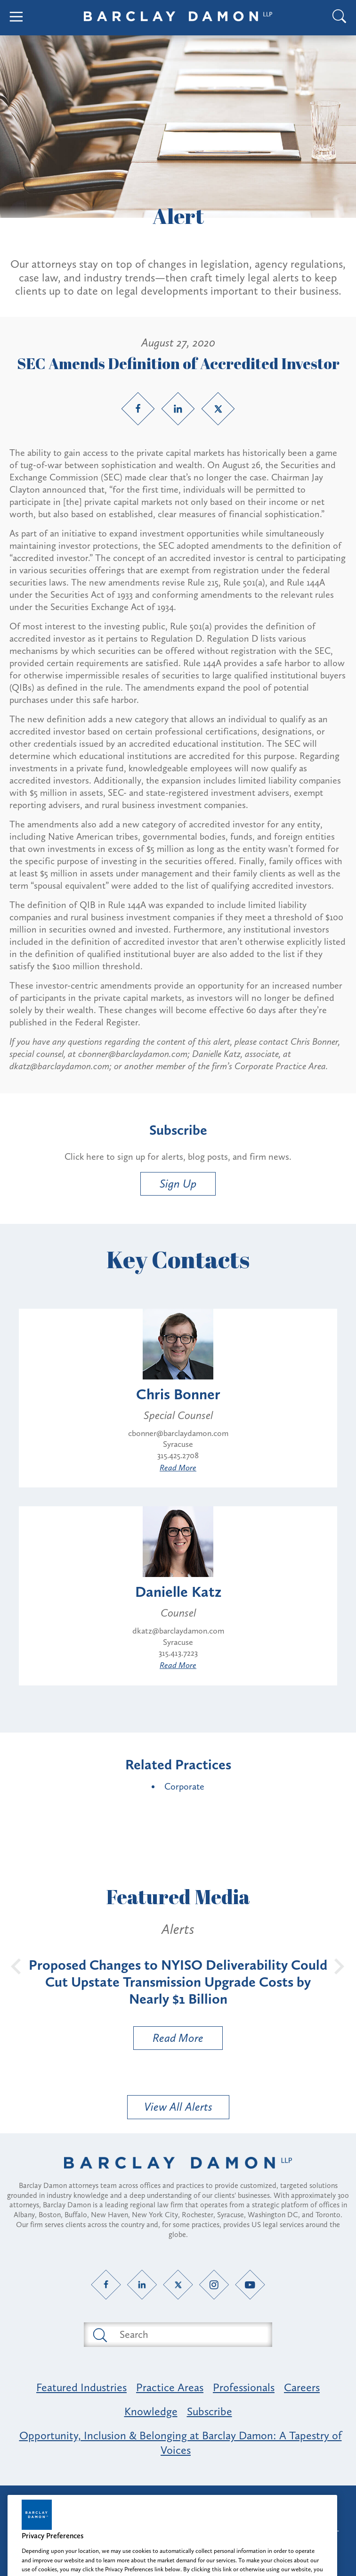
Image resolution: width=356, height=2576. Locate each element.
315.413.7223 (178, 1653)
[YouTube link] (250, 2284)
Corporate (184, 1786)
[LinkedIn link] (178, 409)
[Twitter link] (218, 409)
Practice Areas (169, 2387)
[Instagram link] (214, 2284)
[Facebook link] (138, 409)
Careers (302, 2387)
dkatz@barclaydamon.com (178, 1631)
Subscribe (209, 2411)
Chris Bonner (178, 1394)
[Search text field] (188, 2334)
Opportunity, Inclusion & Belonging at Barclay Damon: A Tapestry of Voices (180, 2442)
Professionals (244, 2387)
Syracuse (178, 1444)
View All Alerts (178, 2106)
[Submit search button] (99, 2334)
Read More (178, 1467)
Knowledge (151, 2411)
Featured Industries (81, 2387)
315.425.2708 (178, 1455)
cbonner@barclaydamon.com (178, 1433)
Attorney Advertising (178, 2500)
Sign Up (178, 1183)
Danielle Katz (178, 1591)
